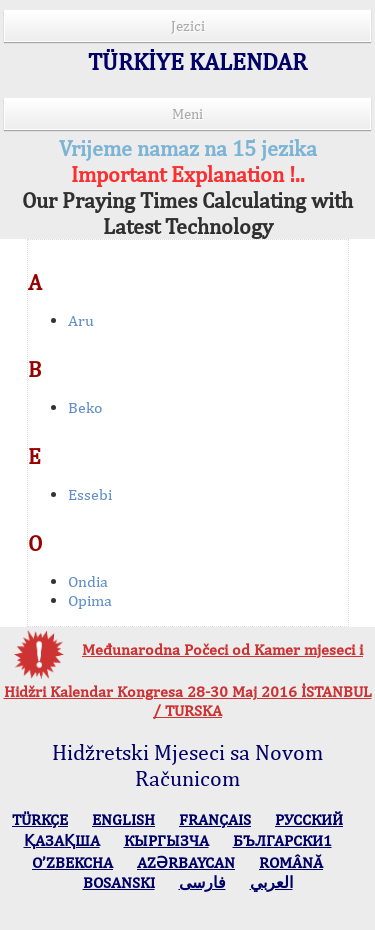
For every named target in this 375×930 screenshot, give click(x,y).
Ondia (88, 581)
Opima (90, 600)
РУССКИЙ (309, 819)
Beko (85, 407)
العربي (271, 882)
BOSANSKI (119, 882)
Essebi (90, 494)
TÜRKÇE (40, 819)
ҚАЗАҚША (62, 840)
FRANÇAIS (215, 819)
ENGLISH (123, 819)
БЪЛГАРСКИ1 (282, 840)
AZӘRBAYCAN (186, 862)
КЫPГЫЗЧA (166, 840)
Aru (81, 320)
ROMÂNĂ (291, 862)
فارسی (202, 882)
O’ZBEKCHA (72, 862)
